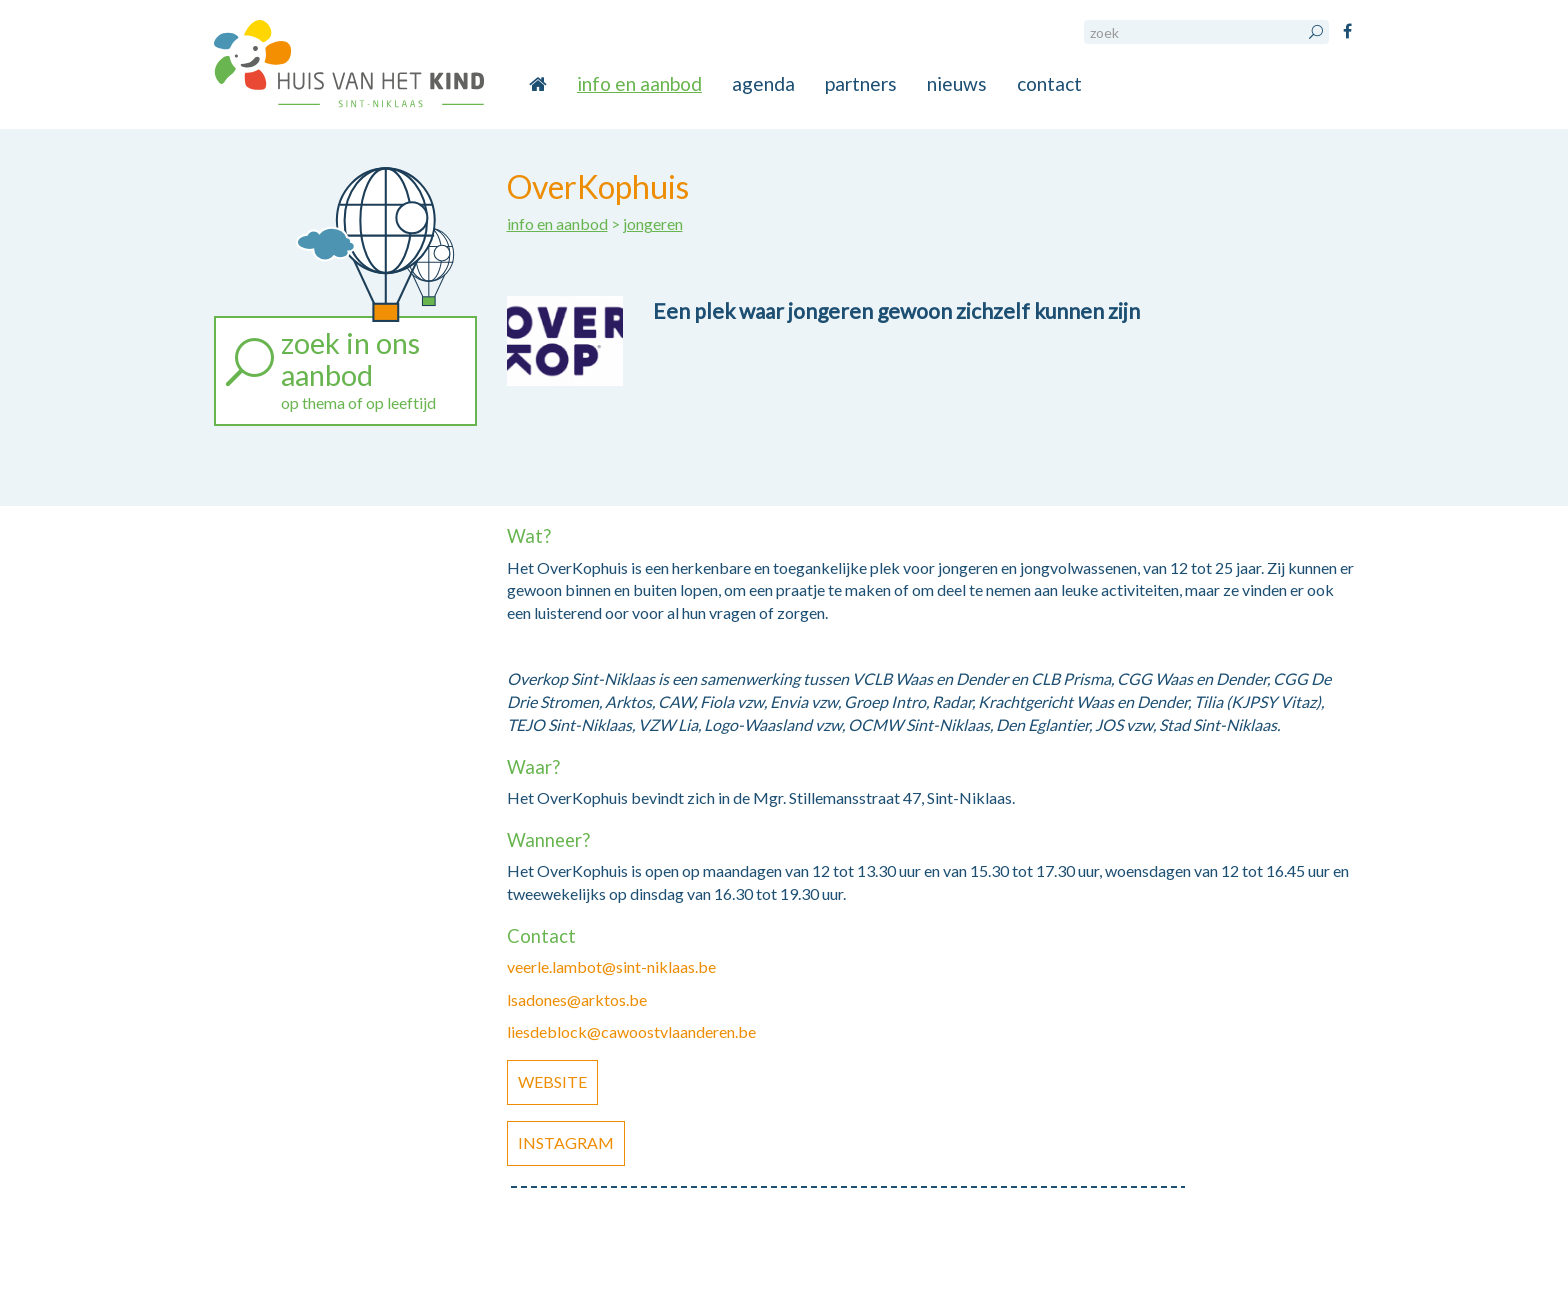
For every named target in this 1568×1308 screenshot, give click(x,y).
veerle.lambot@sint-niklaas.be (611, 966)
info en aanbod (639, 83)
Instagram (566, 1142)
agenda (763, 83)
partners (861, 83)
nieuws (957, 83)
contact (1049, 83)
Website (552, 1081)
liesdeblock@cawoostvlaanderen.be (631, 1031)
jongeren (653, 223)
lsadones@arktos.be (577, 999)
